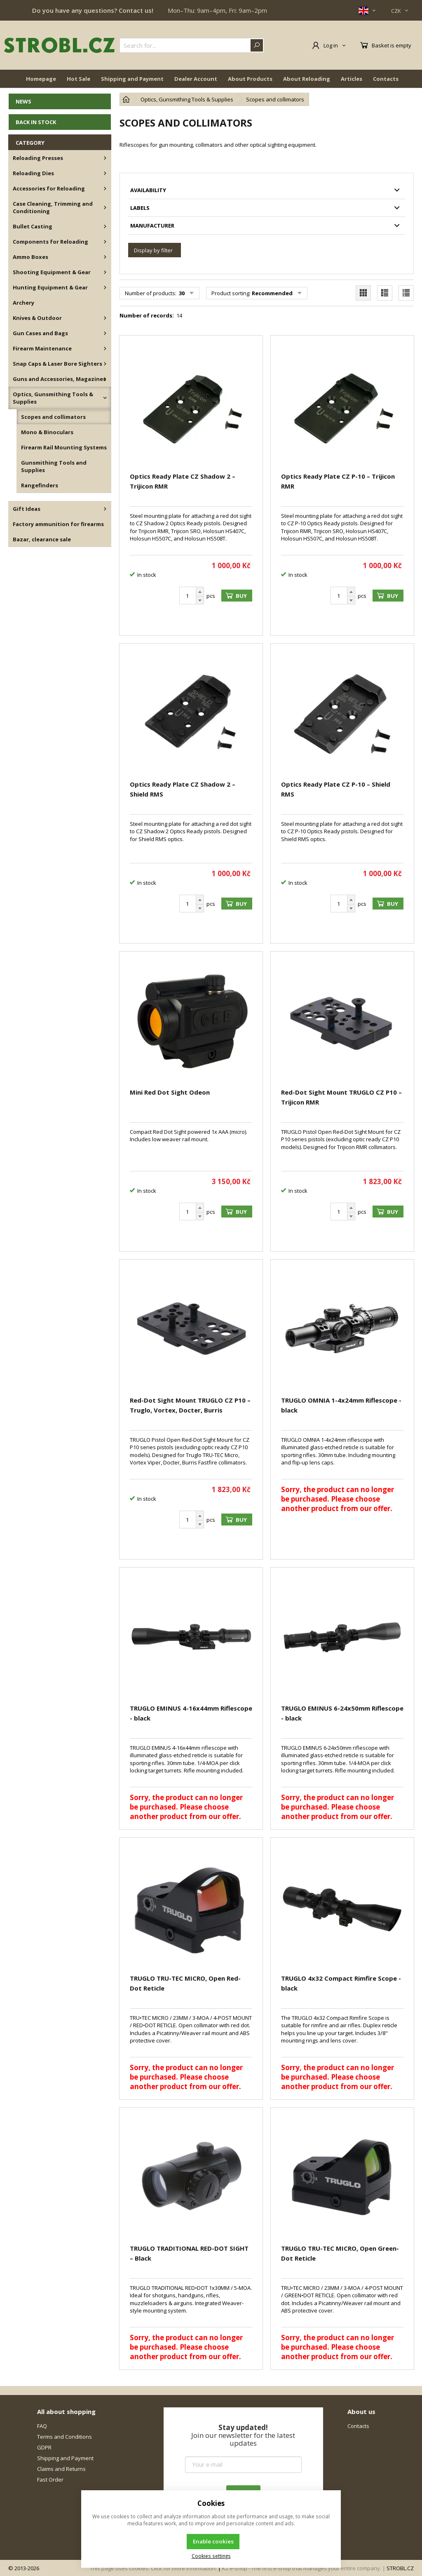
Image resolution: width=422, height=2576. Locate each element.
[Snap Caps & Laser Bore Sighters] (105, 363)
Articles (351, 79)
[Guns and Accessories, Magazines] (105, 379)
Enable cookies (213, 2541)
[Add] (200, 592)
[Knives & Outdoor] (105, 318)
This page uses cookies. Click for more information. (153, 2568)
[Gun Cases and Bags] (105, 333)
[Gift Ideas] (105, 509)
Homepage (41, 79)
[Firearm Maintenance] (105, 348)
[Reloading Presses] (105, 158)
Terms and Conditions (64, 2436)
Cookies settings (211, 2555)
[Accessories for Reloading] (105, 188)
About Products (250, 79)
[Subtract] (200, 600)
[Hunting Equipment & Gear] (105, 287)
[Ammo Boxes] (105, 257)
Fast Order (50, 2479)
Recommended (272, 293)
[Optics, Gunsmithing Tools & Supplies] (105, 397)
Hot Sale (78, 79)
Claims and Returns (61, 2469)
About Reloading (306, 79)
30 (181, 293)
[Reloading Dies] (105, 173)
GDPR (44, 2447)
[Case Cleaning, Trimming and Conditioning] (105, 207)
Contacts (386, 79)
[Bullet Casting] (105, 226)
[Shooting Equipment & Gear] (105, 272)
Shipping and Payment (132, 79)
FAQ (42, 2426)
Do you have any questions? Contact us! (92, 10)
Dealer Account (195, 79)
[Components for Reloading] (105, 241)
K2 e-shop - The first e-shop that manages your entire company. (301, 2568)
